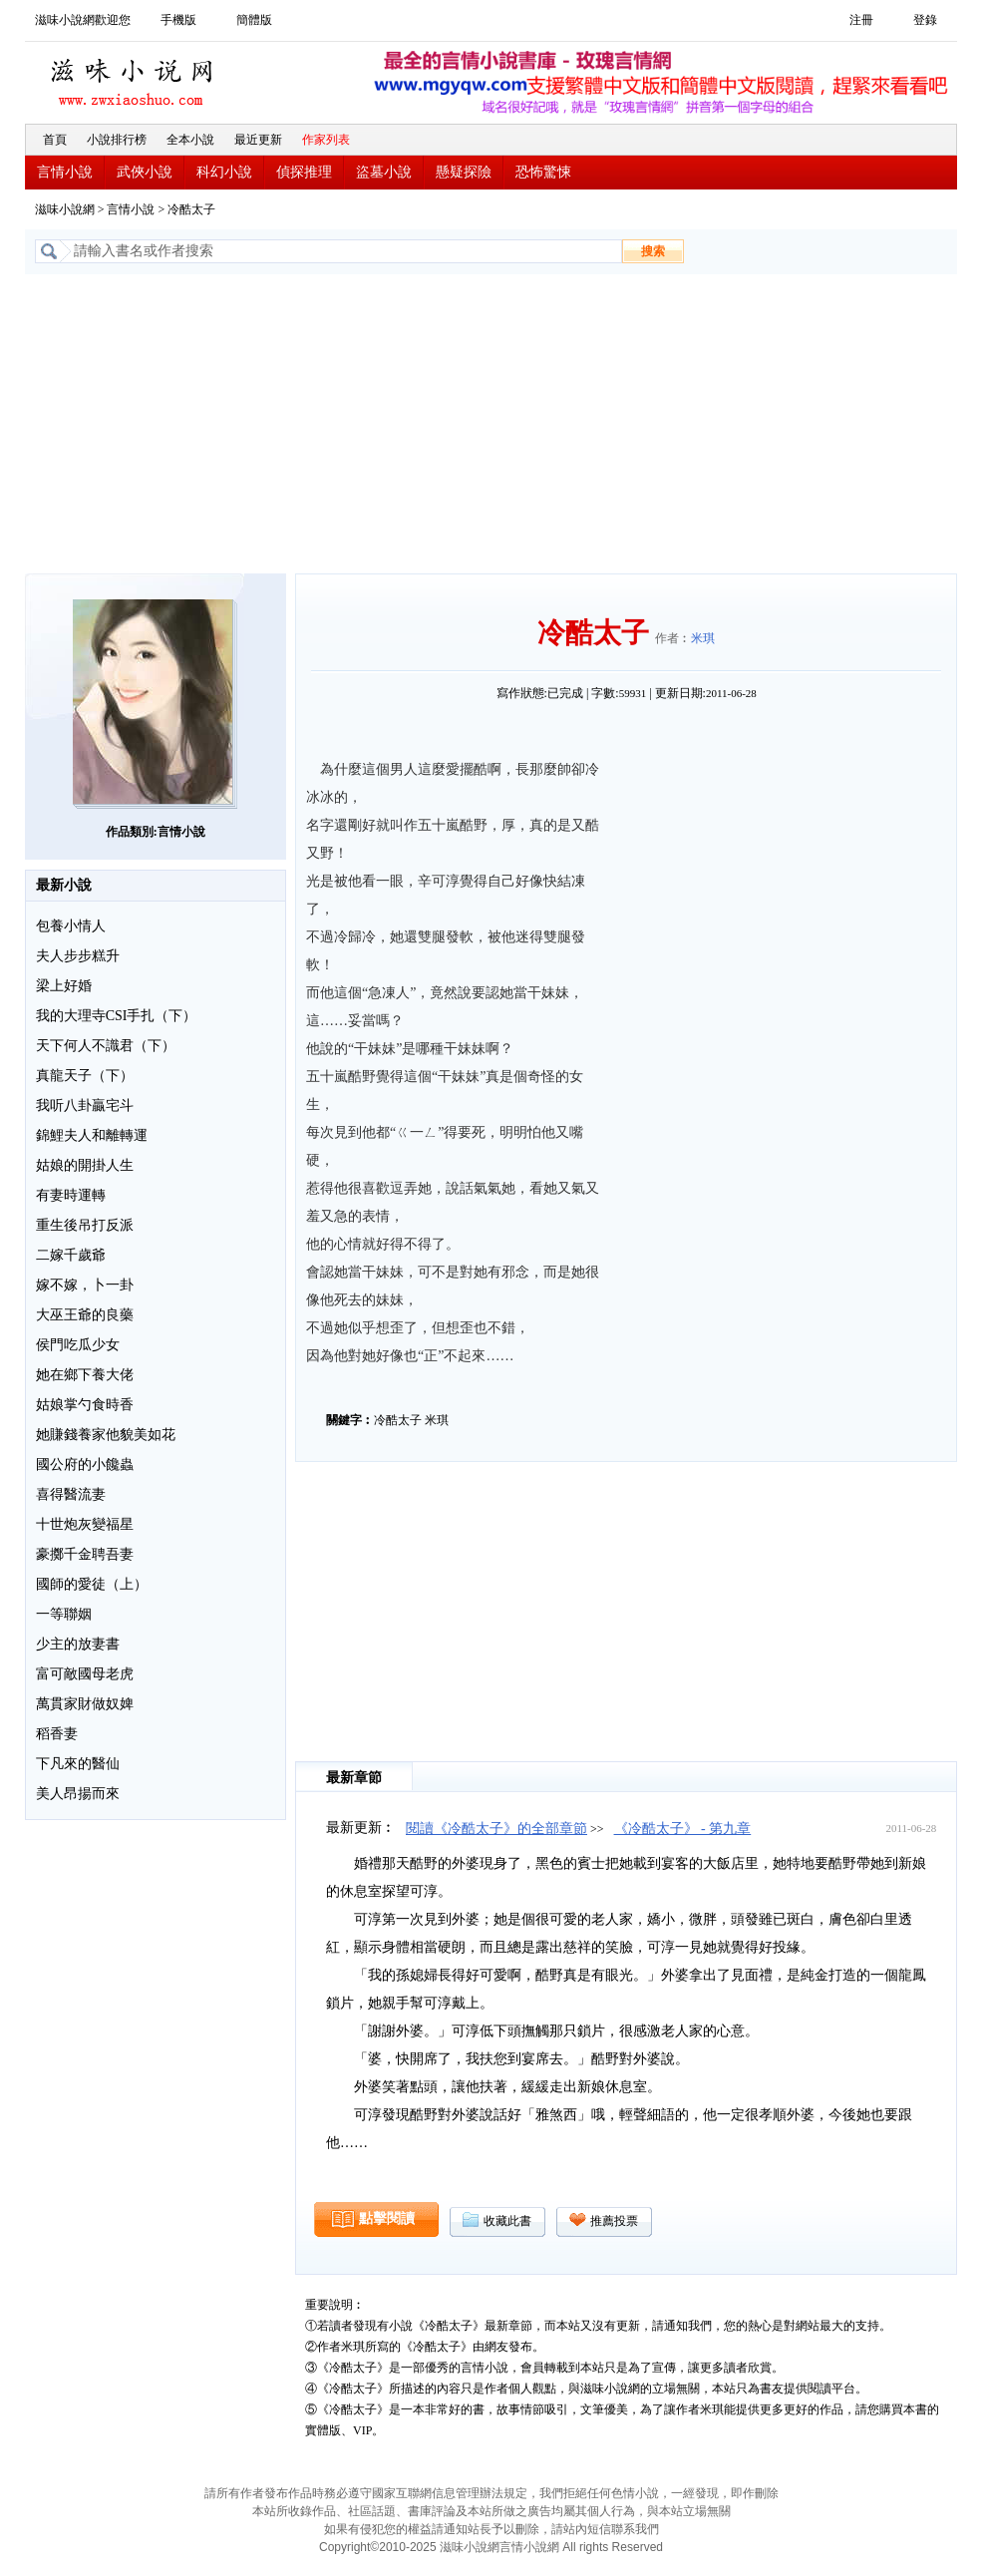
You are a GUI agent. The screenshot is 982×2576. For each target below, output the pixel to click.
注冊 (861, 20)
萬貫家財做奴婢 (85, 1703)
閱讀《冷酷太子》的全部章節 (496, 1828)
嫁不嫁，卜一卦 (85, 1285)
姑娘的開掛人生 (85, 1165)
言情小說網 (529, 2547)
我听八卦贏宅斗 (85, 1105)
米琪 (703, 638)
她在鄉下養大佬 (85, 1374)
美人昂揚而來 (78, 1793)
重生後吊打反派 (85, 1225)
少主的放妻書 (78, 1644)
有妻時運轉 (71, 1195)
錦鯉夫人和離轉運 (92, 1135)
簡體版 (254, 20)
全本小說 (190, 140)
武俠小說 (144, 172)
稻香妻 (57, 1733)
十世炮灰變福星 (85, 1524)
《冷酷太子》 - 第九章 (683, 1828)
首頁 (55, 140)
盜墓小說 (384, 172)
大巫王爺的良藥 (85, 1314)
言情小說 (65, 172)
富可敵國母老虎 (85, 1673)
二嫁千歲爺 (71, 1255)
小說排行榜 (117, 140)
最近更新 (258, 140)
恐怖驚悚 (543, 172)
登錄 (925, 20)
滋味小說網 (134, 77)
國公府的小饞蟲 (85, 1464)
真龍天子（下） (85, 1075)
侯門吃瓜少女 (78, 1344)
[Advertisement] (491, 423)
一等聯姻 (64, 1614)
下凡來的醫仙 (78, 1763)
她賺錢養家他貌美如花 (105, 1434)
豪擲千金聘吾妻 (85, 1554)
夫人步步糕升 (78, 955)
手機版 (178, 20)
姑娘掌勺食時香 (85, 1404)
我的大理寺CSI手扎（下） (116, 1015)
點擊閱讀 (387, 2218)
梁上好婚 (64, 985)
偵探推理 (304, 172)
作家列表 (326, 140)
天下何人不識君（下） (105, 1045)
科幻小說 (224, 172)
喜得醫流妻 (71, 1494)
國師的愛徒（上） (92, 1584)
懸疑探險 (463, 172)
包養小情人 (71, 926)
